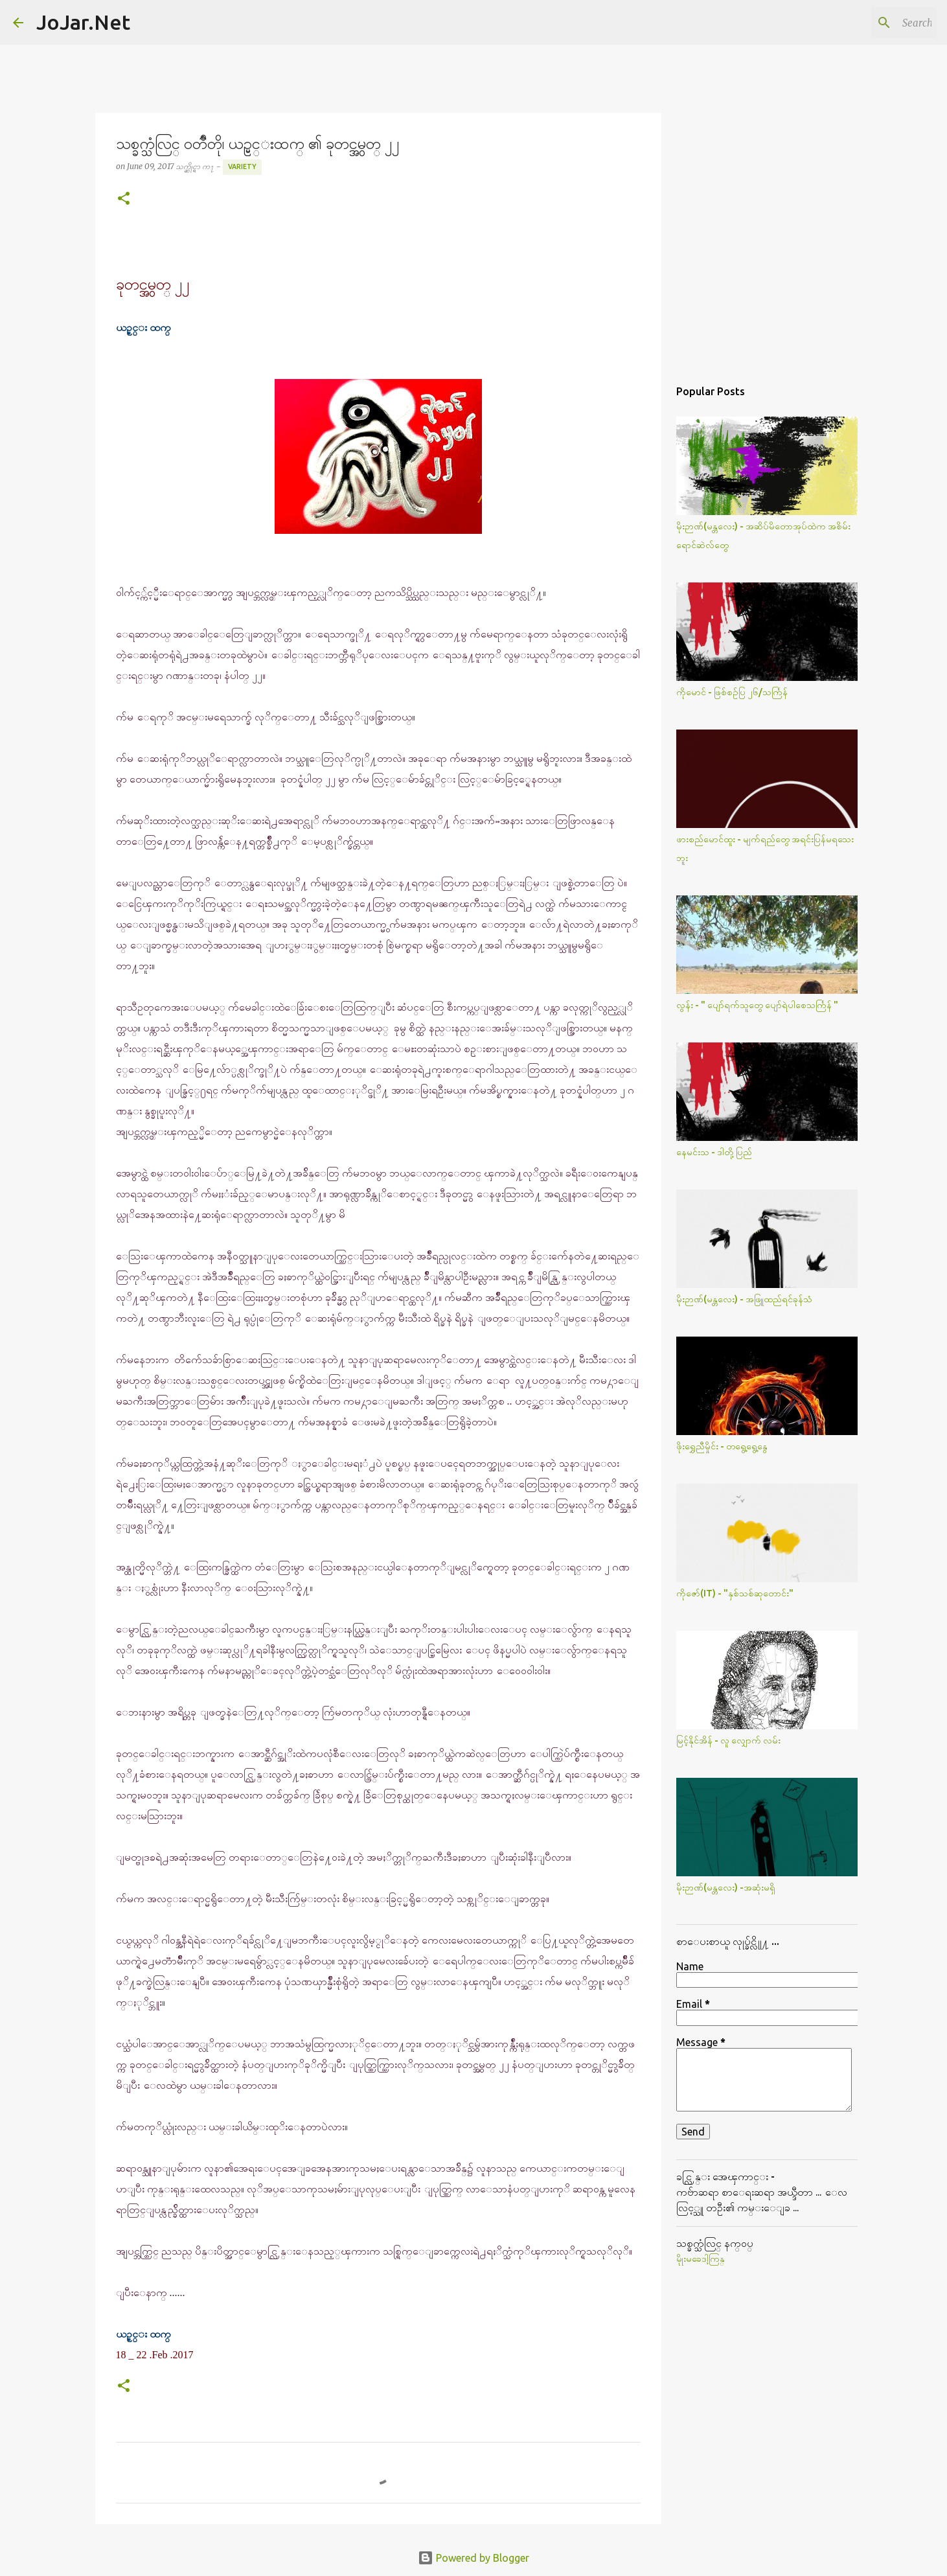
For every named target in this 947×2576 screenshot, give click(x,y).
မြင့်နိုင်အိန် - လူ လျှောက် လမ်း (728, 1740)
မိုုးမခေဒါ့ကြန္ (700, 2258)
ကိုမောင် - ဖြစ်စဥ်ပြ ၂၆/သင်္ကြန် (732, 692)
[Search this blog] (869, 22)
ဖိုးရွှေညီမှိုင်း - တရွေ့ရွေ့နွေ (722, 1446)
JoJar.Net (83, 22)
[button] (123, 199)
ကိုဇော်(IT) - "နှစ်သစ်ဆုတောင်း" (734, 1593)
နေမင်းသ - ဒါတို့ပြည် (714, 1152)
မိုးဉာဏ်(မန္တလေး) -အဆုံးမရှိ (725, 1887)
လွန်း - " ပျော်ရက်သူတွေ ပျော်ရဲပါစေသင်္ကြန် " (757, 1005)
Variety (242, 166)
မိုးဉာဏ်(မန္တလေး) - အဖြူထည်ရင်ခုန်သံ (744, 1299)
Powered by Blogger (473, 2558)
